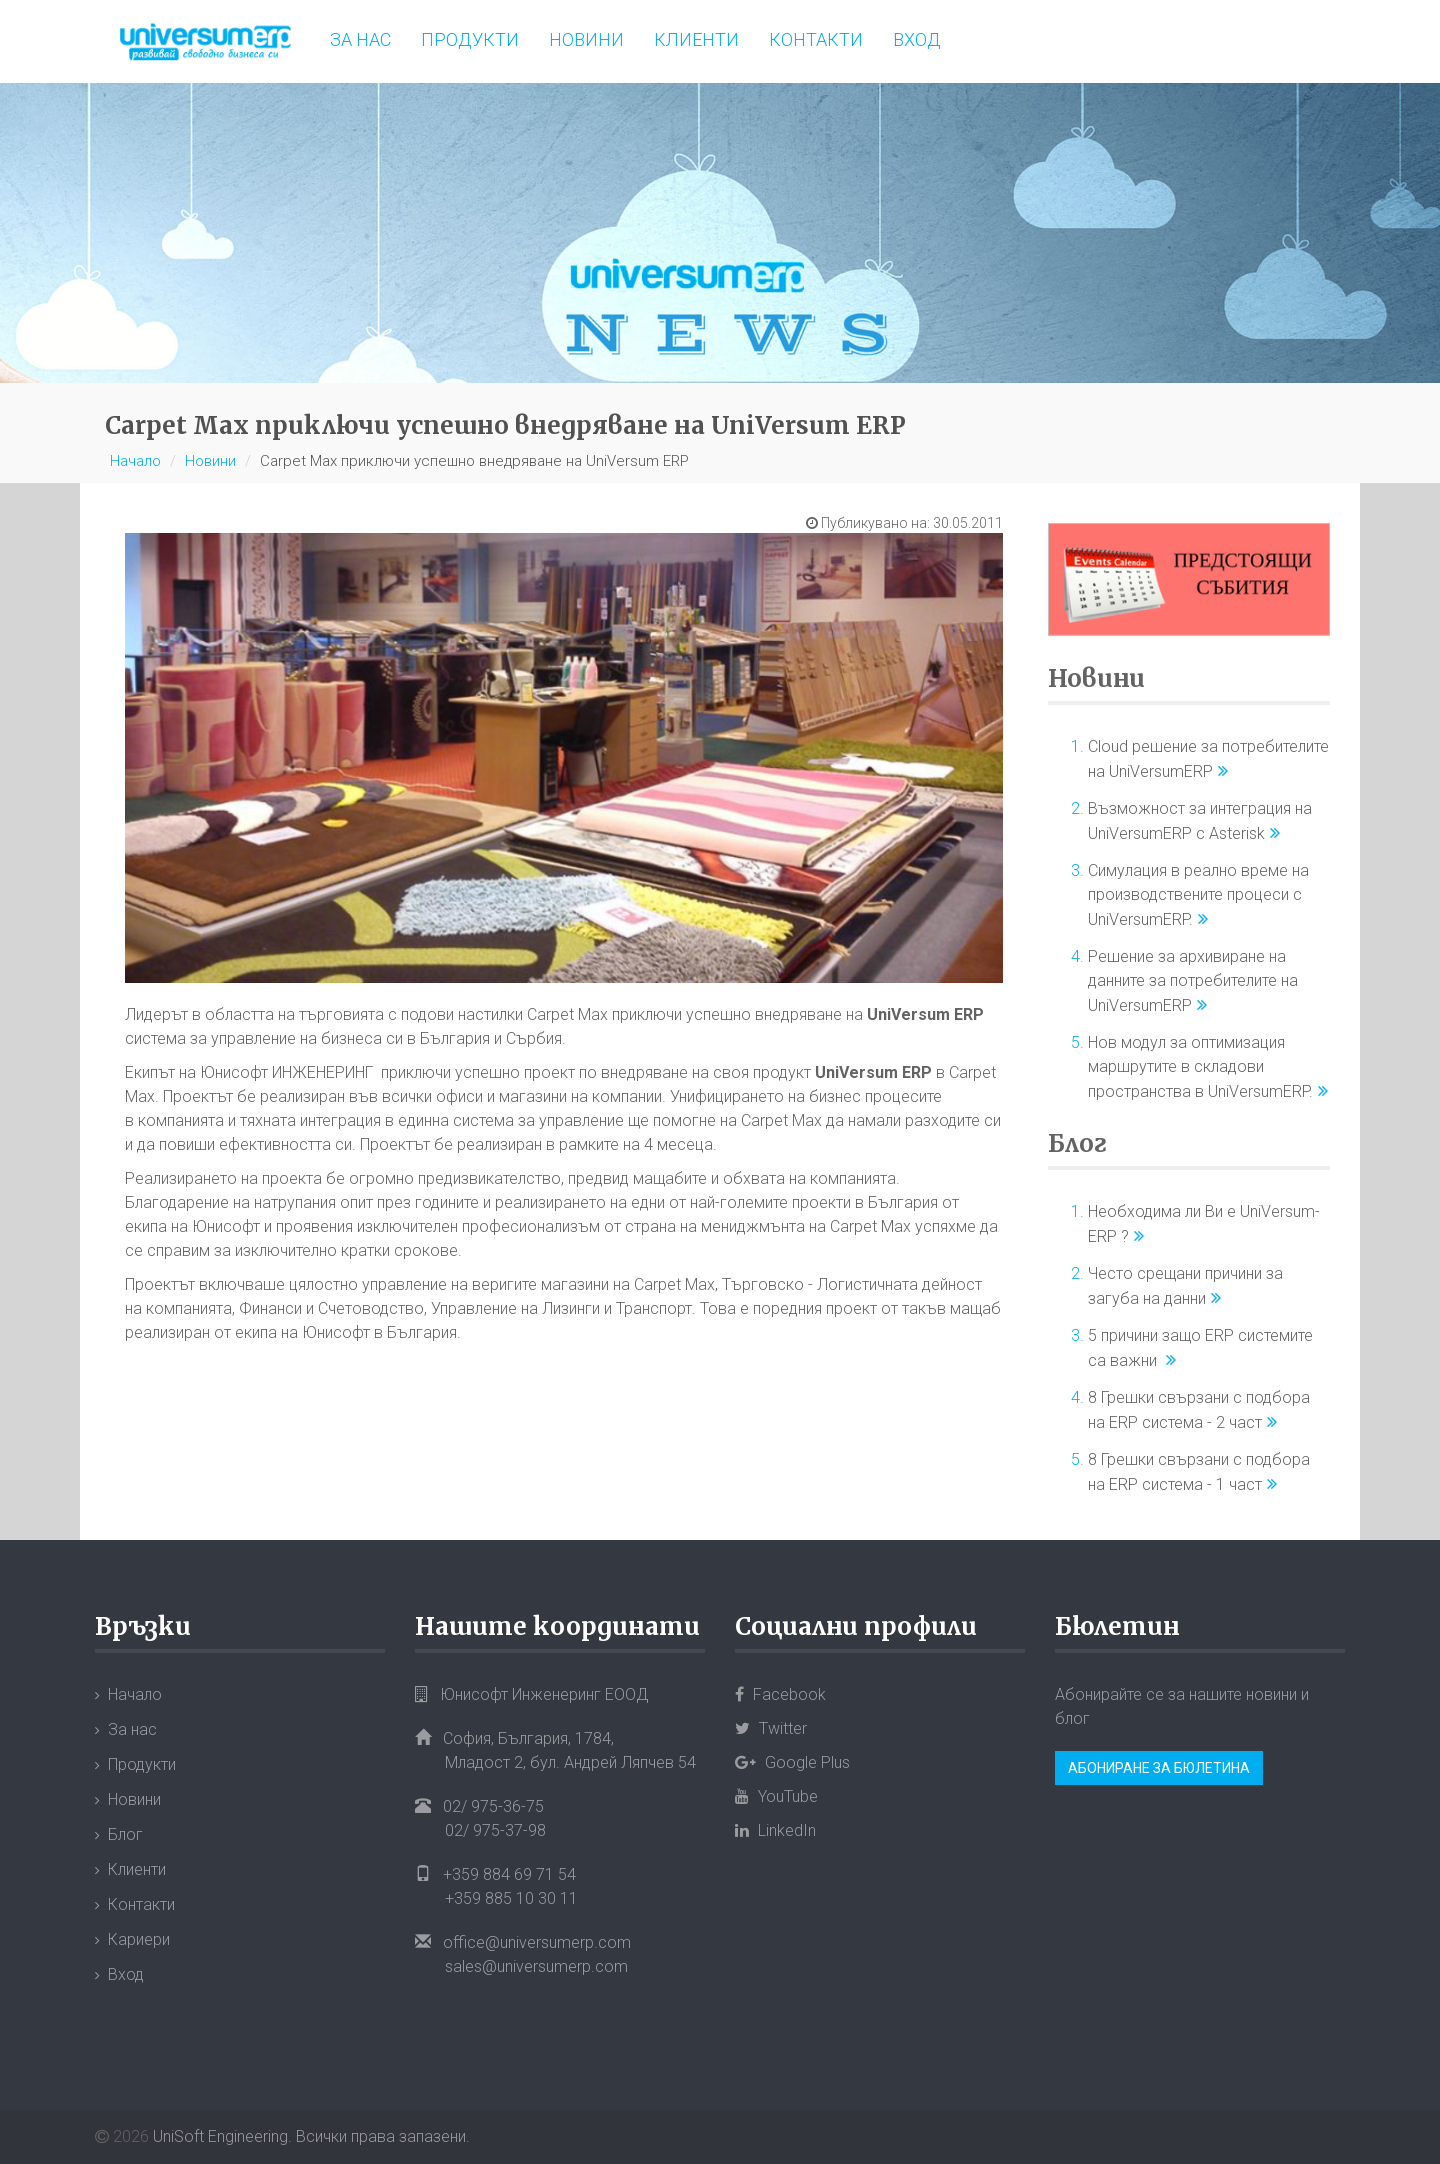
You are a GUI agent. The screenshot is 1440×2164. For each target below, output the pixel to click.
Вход (917, 39)
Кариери (139, 1939)
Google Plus (792, 1762)
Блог (1077, 1143)
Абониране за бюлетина (1159, 1768)
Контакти (816, 39)
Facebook (780, 1694)
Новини (586, 39)
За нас (360, 39)
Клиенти (696, 39)
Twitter (771, 1728)
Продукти (470, 39)
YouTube (776, 1796)
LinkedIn (775, 1830)
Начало (135, 461)
